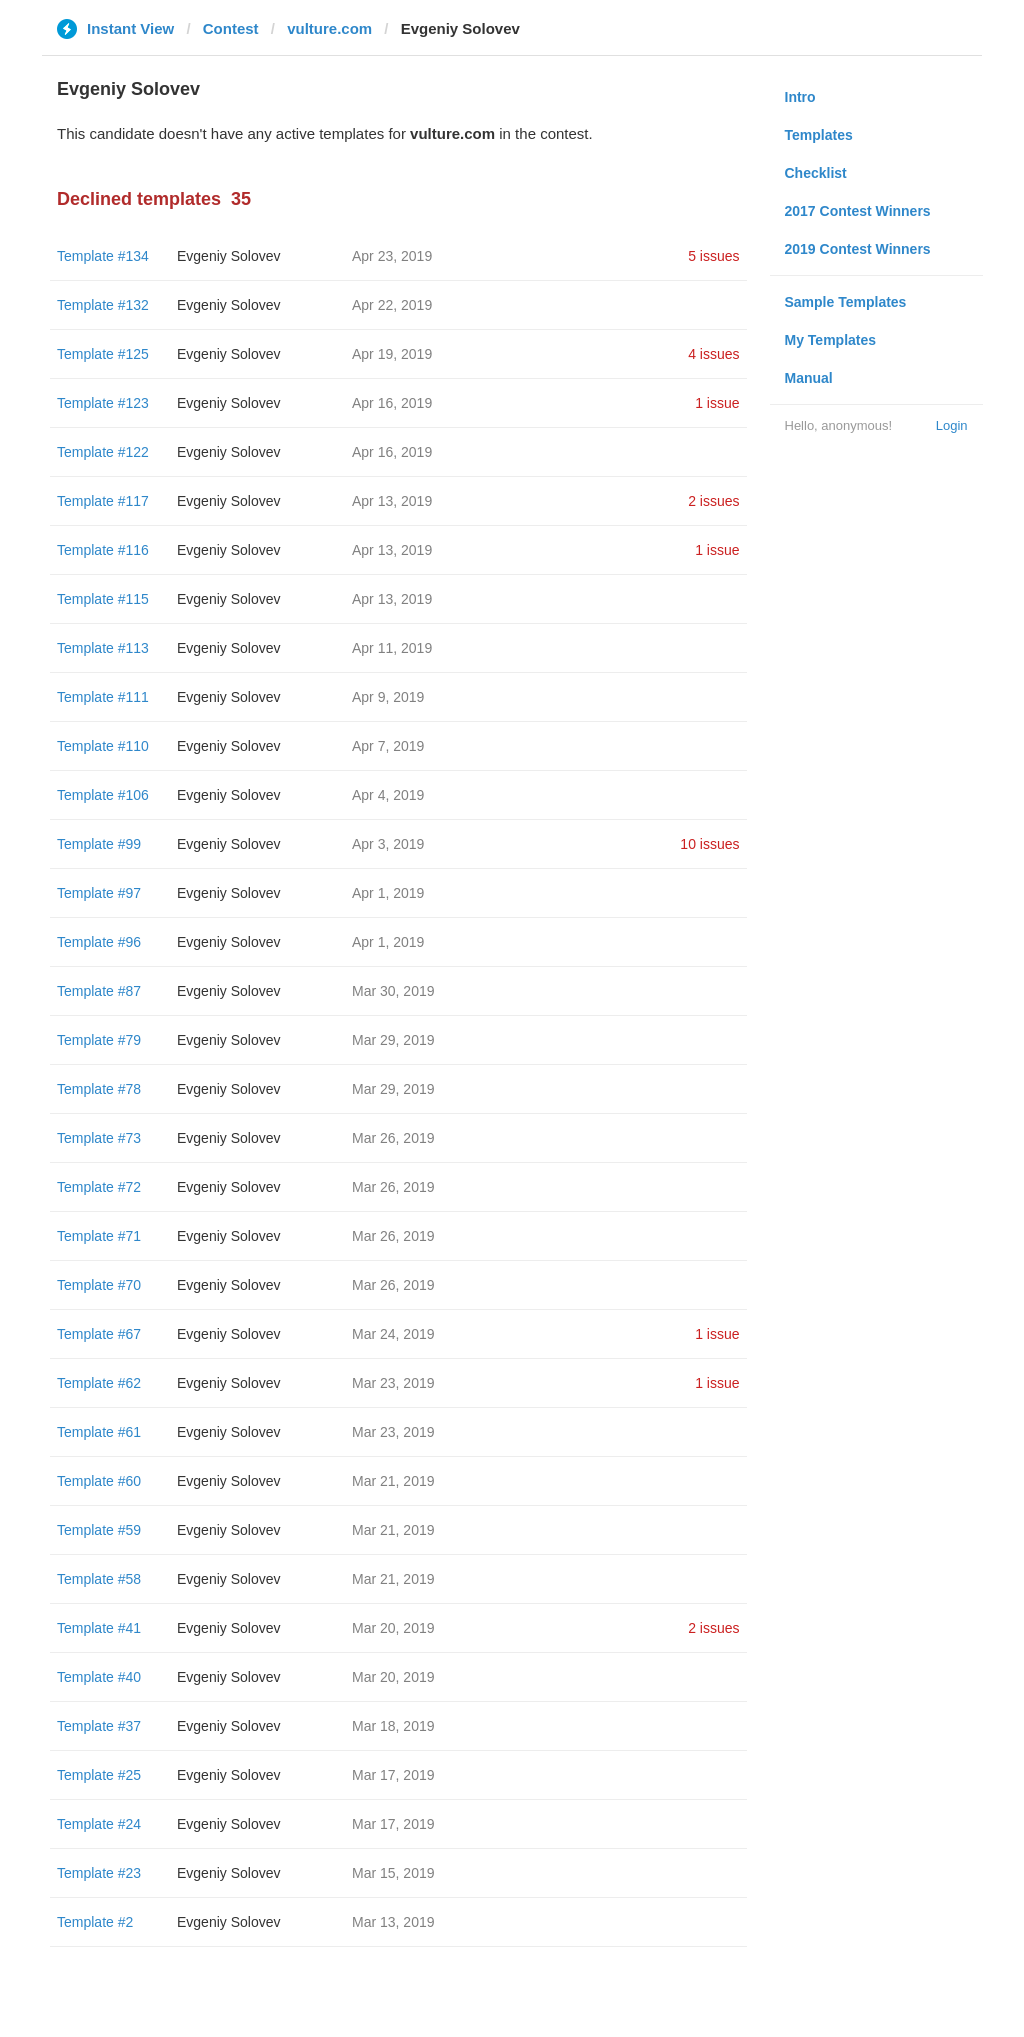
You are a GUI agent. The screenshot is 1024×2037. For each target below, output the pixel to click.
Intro (800, 97)
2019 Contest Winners (858, 249)
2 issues (713, 501)
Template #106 (103, 795)
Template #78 (99, 1089)
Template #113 (103, 648)
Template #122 (103, 452)
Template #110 (103, 746)
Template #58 (99, 1579)
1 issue (717, 403)
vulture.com (329, 28)
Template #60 (99, 1481)
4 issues (713, 354)
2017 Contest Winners (858, 211)
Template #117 (103, 501)
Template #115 (103, 599)
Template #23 (99, 1873)
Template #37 (99, 1726)
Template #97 (99, 893)
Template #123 (103, 403)
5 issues (713, 256)
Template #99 (99, 844)
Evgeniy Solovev (229, 256)
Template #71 (99, 1236)
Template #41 (99, 1628)
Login (952, 425)
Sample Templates (846, 302)
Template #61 (99, 1432)
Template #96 (99, 942)
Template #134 (103, 256)
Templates (819, 135)
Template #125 (103, 354)
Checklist (816, 173)
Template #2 (95, 1922)
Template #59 (99, 1530)
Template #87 (99, 991)
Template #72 (99, 1187)
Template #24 (99, 1824)
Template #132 (103, 305)
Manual (809, 378)
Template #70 (99, 1285)
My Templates (831, 340)
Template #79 (99, 1040)
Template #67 (99, 1334)
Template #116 (103, 550)
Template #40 (99, 1677)
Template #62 (99, 1383)
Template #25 (99, 1775)
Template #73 (99, 1138)
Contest (231, 28)
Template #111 (103, 697)
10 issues (709, 844)
